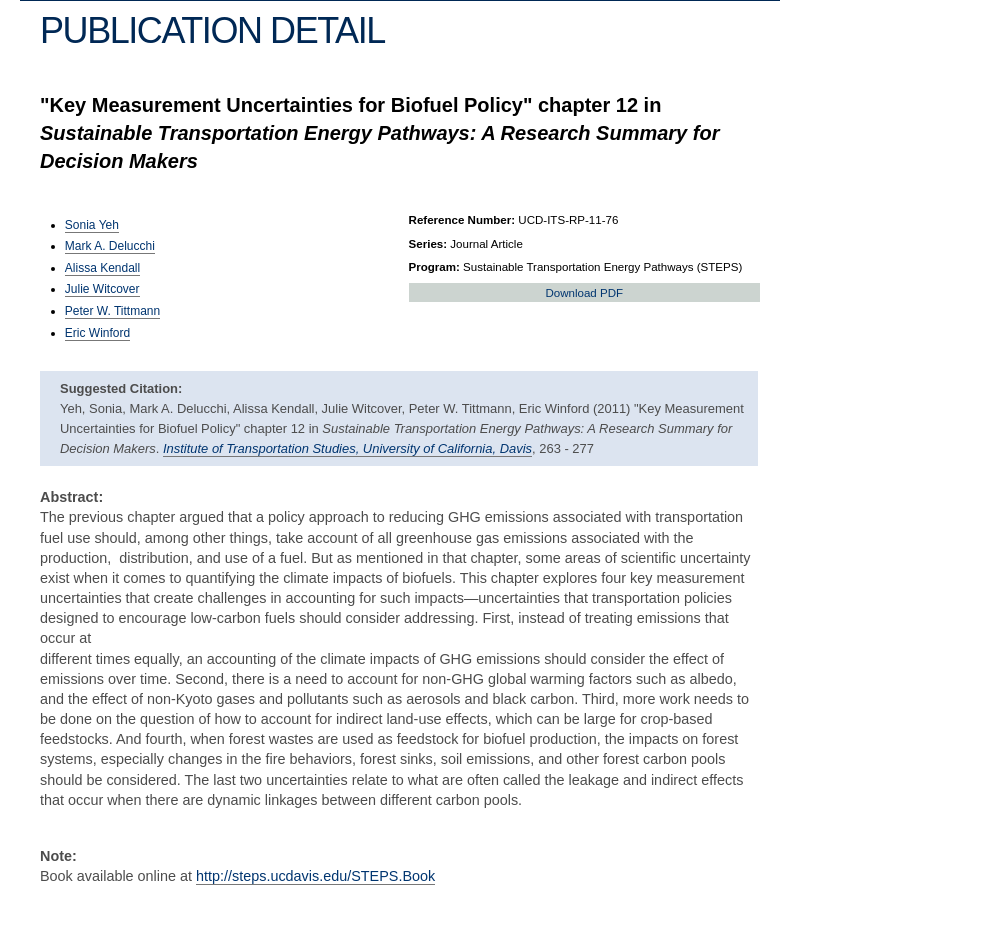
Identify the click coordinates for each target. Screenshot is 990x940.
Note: (58, 856)
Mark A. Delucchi (110, 246)
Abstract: (71, 497)
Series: (428, 244)
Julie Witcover (102, 289)
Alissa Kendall (102, 268)
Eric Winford (97, 333)
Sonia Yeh (92, 225)
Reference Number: (462, 220)
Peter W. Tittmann (112, 311)
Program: (434, 267)
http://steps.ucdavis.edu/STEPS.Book (315, 876)
